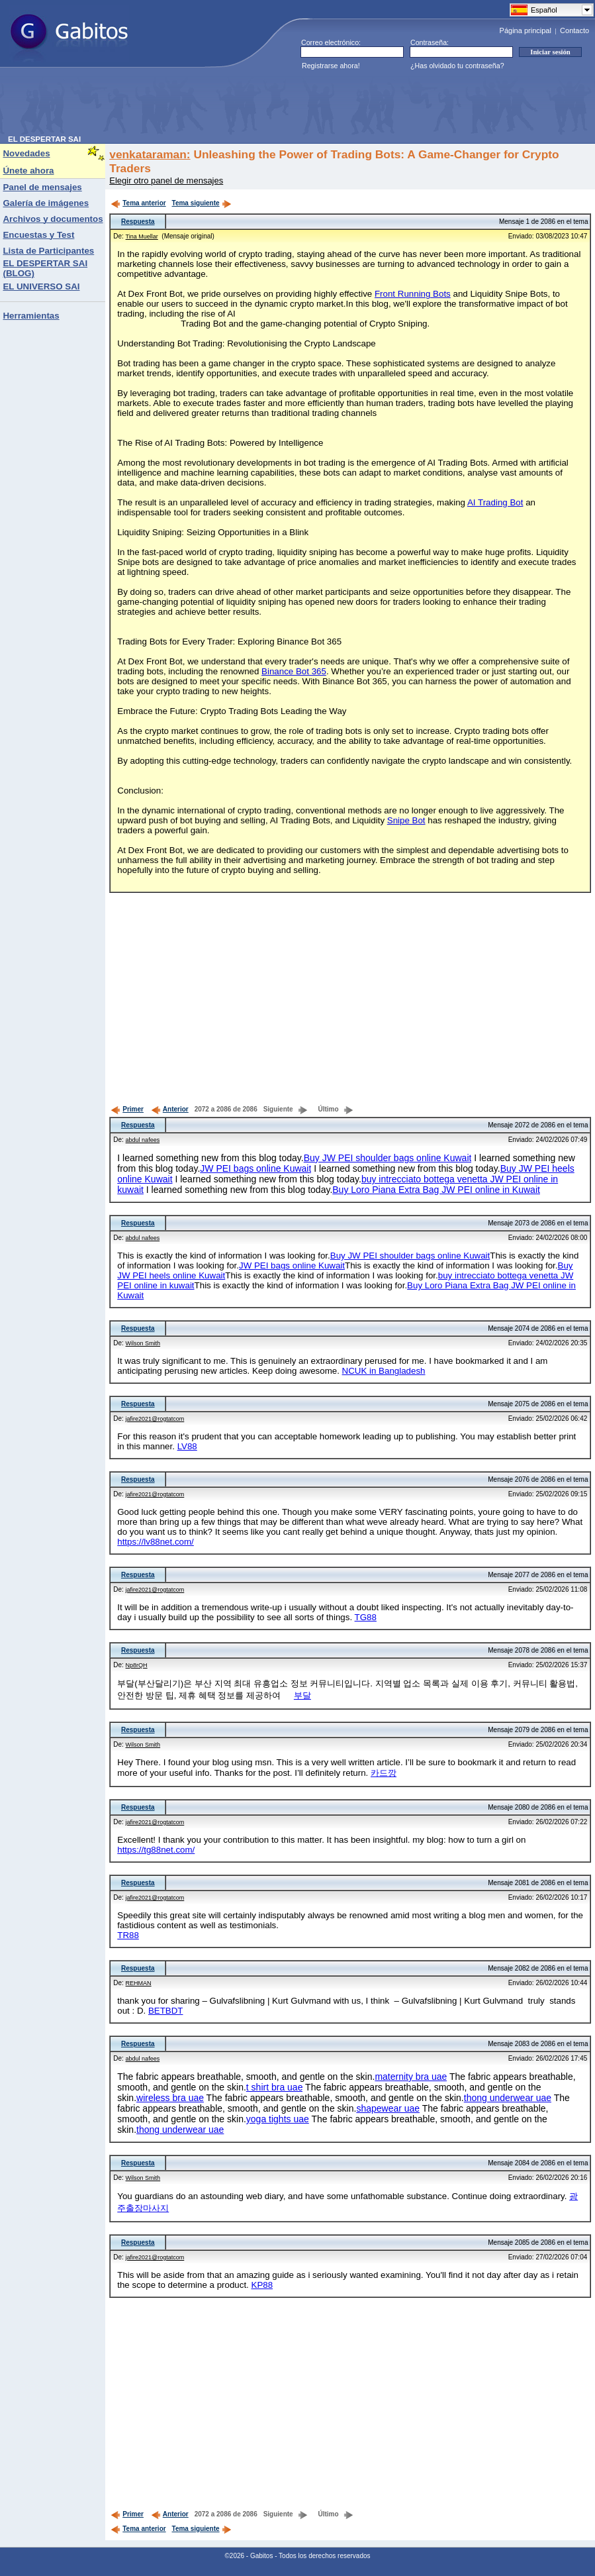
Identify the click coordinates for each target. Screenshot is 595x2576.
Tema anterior (138, 203)
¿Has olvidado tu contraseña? (457, 66)
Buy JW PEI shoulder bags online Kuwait (388, 1158)
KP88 (262, 2285)
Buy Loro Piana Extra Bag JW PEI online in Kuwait (436, 1189)
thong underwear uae (507, 2097)
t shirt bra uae (274, 2087)
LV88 (187, 1446)
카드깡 (383, 1773)
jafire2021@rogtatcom (155, 1419)
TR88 (128, 1935)
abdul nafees (143, 1140)
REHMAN (139, 1983)
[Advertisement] (249, 105)
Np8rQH (137, 1665)
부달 (302, 1695)
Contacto (574, 30)
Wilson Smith (143, 1343)
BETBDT (165, 2011)
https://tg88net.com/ (156, 1850)
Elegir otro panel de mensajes (166, 180)
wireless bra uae (170, 2097)
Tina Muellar (142, 236)
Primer (127, 1109)
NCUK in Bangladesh (384, 1371)
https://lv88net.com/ (155, 1542)
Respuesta (138, 221)
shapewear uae (388, 2108)
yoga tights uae (277, 2119)
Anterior (170, 1109)
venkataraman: (149, 154)
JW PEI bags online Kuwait (255, 1168)
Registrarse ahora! (331, 66)
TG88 (366, 1617)
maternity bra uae (411, 2076)
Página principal (525, 30)
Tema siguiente (202, 203)
